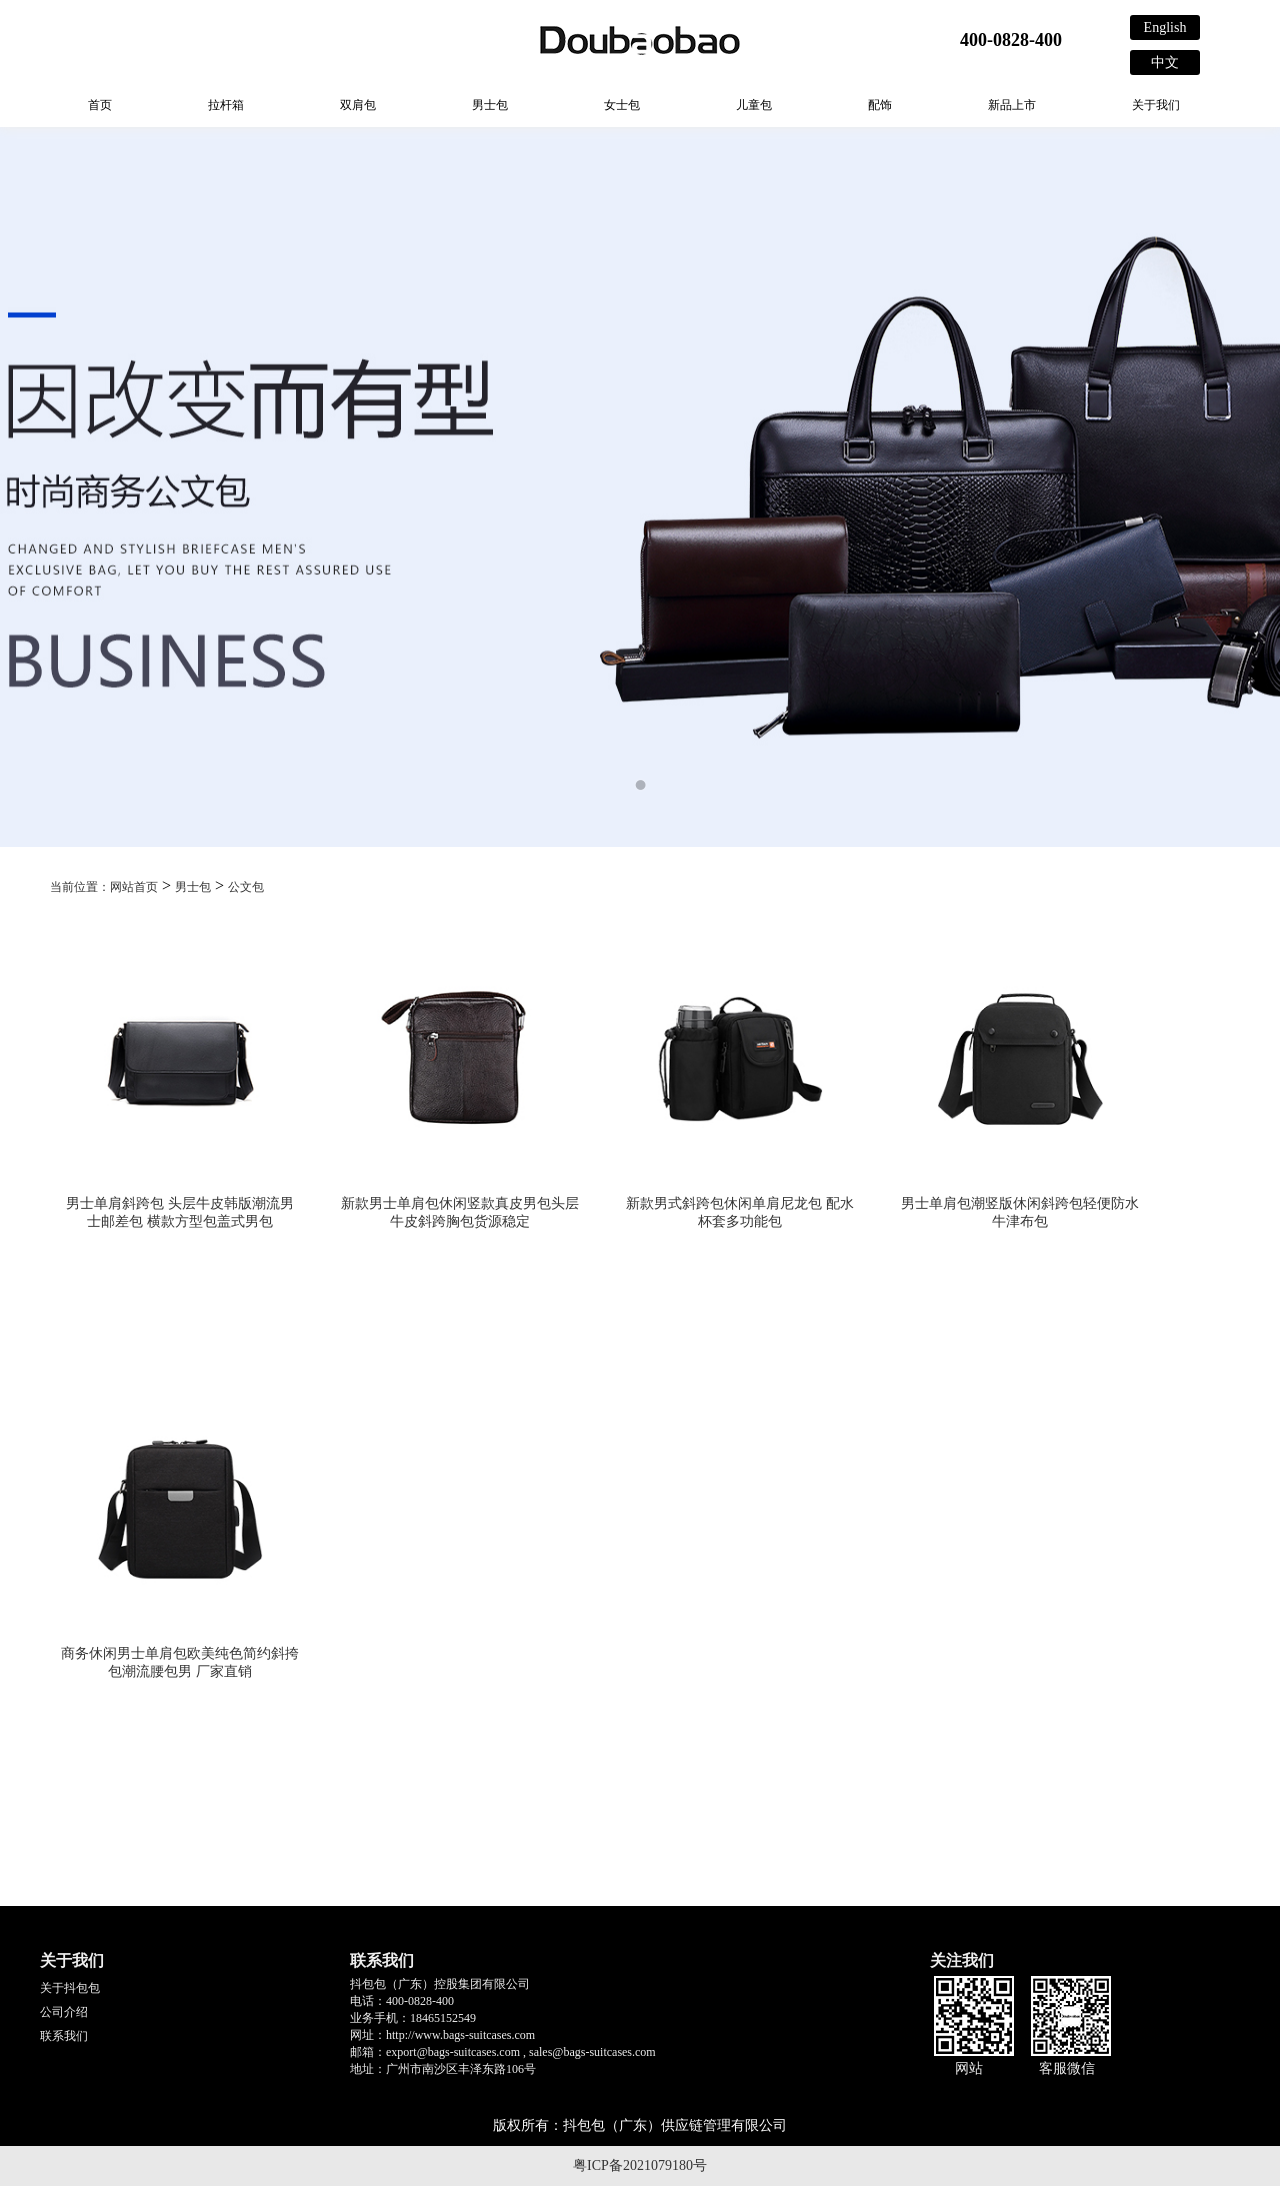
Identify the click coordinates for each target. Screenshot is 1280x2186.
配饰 (880, 105)
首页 (100, 105)
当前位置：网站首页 (104, 887)
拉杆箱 (226, 105)
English (1165, 27)
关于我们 (1156, 105)
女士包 (622, 105)
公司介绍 (64, 2012)
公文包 (246, 887)
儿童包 (754, 105)
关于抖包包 (70, 1988)
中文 (1165, 62)
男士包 (490, 105)
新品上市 (1012, 105)
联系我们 (64, 2036)
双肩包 (358, 105)
